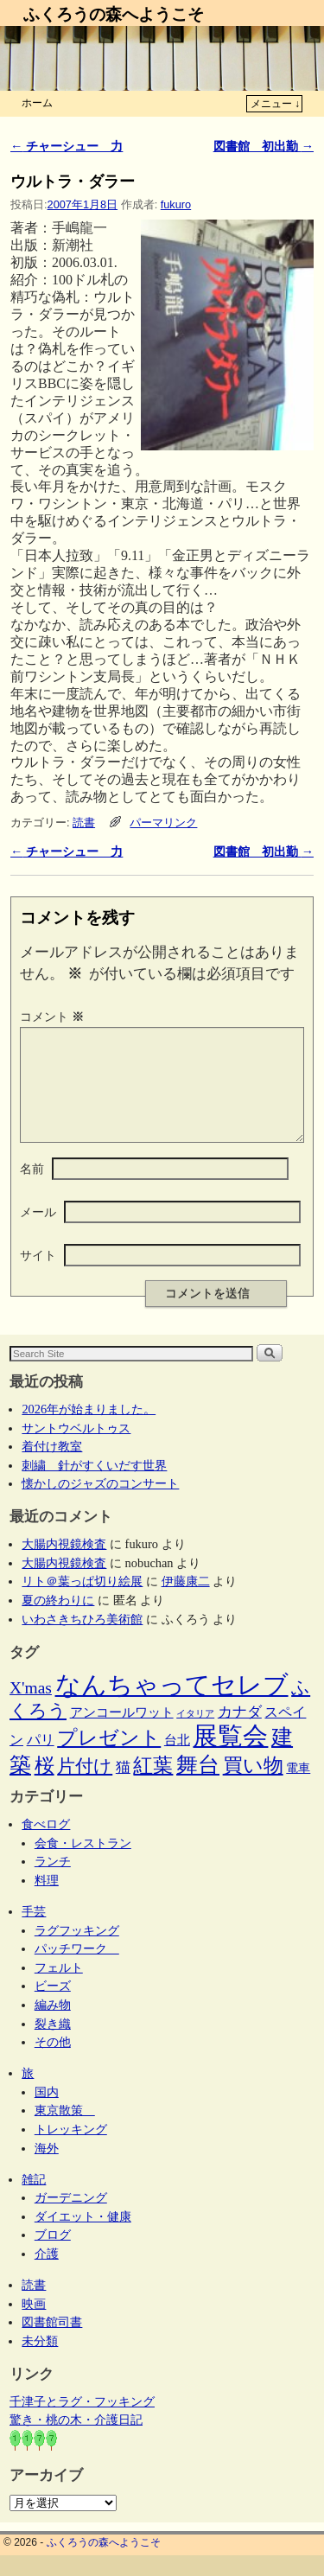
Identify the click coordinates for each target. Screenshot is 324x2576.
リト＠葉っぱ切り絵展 (82, 1602)
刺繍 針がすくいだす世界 (94, 1486)
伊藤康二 (186, 1602)
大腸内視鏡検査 (64, 1565)
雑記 (34, 2200)
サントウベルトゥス (76, 1449)
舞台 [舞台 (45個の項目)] (197, 1785)
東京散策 (65, 2131)
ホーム (37, 103)
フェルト (59, 1988)
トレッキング (71, 2150)
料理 (47, 1901)
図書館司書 (52, 2343)
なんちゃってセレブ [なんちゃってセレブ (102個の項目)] (172, 1705)
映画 (34, 2324)
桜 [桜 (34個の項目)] (44, 1786)
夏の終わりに (58, 1621)
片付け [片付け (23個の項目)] (84, 1786)
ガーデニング (71, 2218)
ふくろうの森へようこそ (113, 14)
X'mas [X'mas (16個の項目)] (31, 1708)
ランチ (53, 1882)
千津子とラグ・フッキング (82, 2422)
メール (38, 1233)
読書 (84, 822)
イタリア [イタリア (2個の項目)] (195, 1734)
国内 (47, 2113)
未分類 (40, 2362)
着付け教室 (52, 1467)
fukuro (176, 204)
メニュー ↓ (275, 104)
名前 (32, 1189)
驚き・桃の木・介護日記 (76, 2440)
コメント (53, 1016)
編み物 (53, 2025)
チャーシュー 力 (66, 146)
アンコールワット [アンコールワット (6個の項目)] (122, 1733)
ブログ (53, 2255)
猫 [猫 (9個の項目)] (123, 1788)
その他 (53, 2062)
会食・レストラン (83, 1864)
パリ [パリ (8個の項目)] (40, 1760)
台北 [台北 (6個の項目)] (177, 1761)
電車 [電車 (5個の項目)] (298, 1788)
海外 (47, 2169)
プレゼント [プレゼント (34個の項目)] (109, 1758)
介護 (47, 2274)
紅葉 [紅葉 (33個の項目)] (153, 1786)
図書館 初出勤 (263, 146)
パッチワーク (77, 1969)
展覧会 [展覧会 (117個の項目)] (230, 1756)
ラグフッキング (77, 1951)
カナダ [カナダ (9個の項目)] (240, 1733)
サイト (38, 1276)
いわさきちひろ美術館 (82, 1640)
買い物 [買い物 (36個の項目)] (253, 1786)
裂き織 (53, 2044)
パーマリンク (163, 822)
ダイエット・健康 (83, 2237)
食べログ (46, 1845)
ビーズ (53, 2006)
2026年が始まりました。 (89, 1430)
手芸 (34, 1932)
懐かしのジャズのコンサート (100, 1504)
